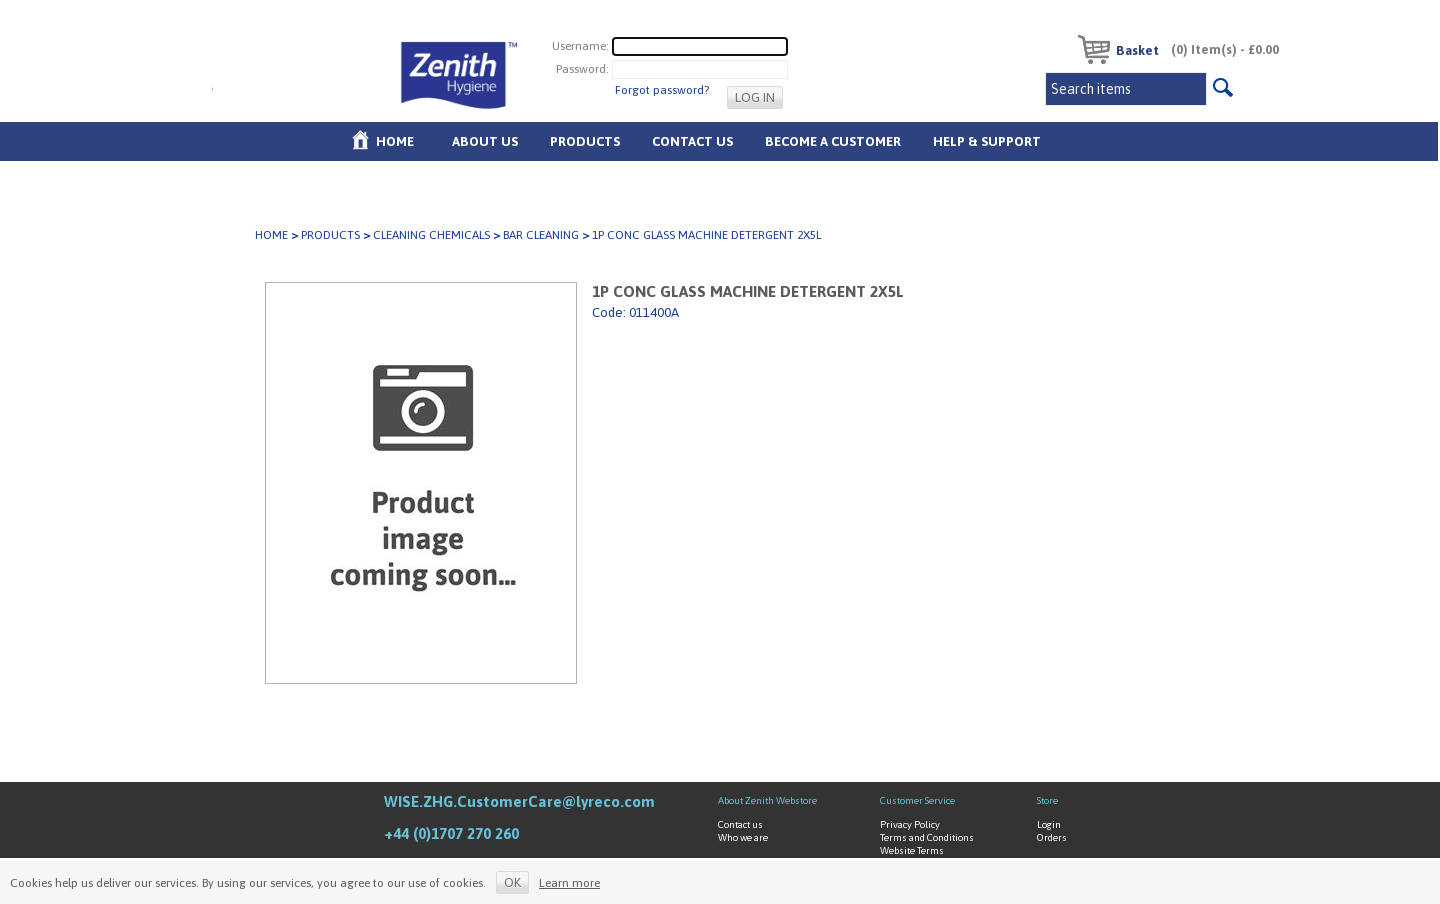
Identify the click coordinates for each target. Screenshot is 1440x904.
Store (1047, 800)
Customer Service (917, 800)
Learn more (569, 883)
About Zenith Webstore (767, 800)
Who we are (743, 837)
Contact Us (692, 141)
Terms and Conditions (927, 837)
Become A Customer (833, 141)
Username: (580, 46)
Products (585, 141)
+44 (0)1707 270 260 (451, 833)
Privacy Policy (910, 824)
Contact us (740, 824)
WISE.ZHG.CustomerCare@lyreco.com (519, 801)
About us (485, 141)
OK (512, 882)
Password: (582, 69)
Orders (1052, 837)
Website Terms (912, 850)
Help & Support (987, 141)
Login (1049, 824)
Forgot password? (662, 90)
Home (395, 141)
